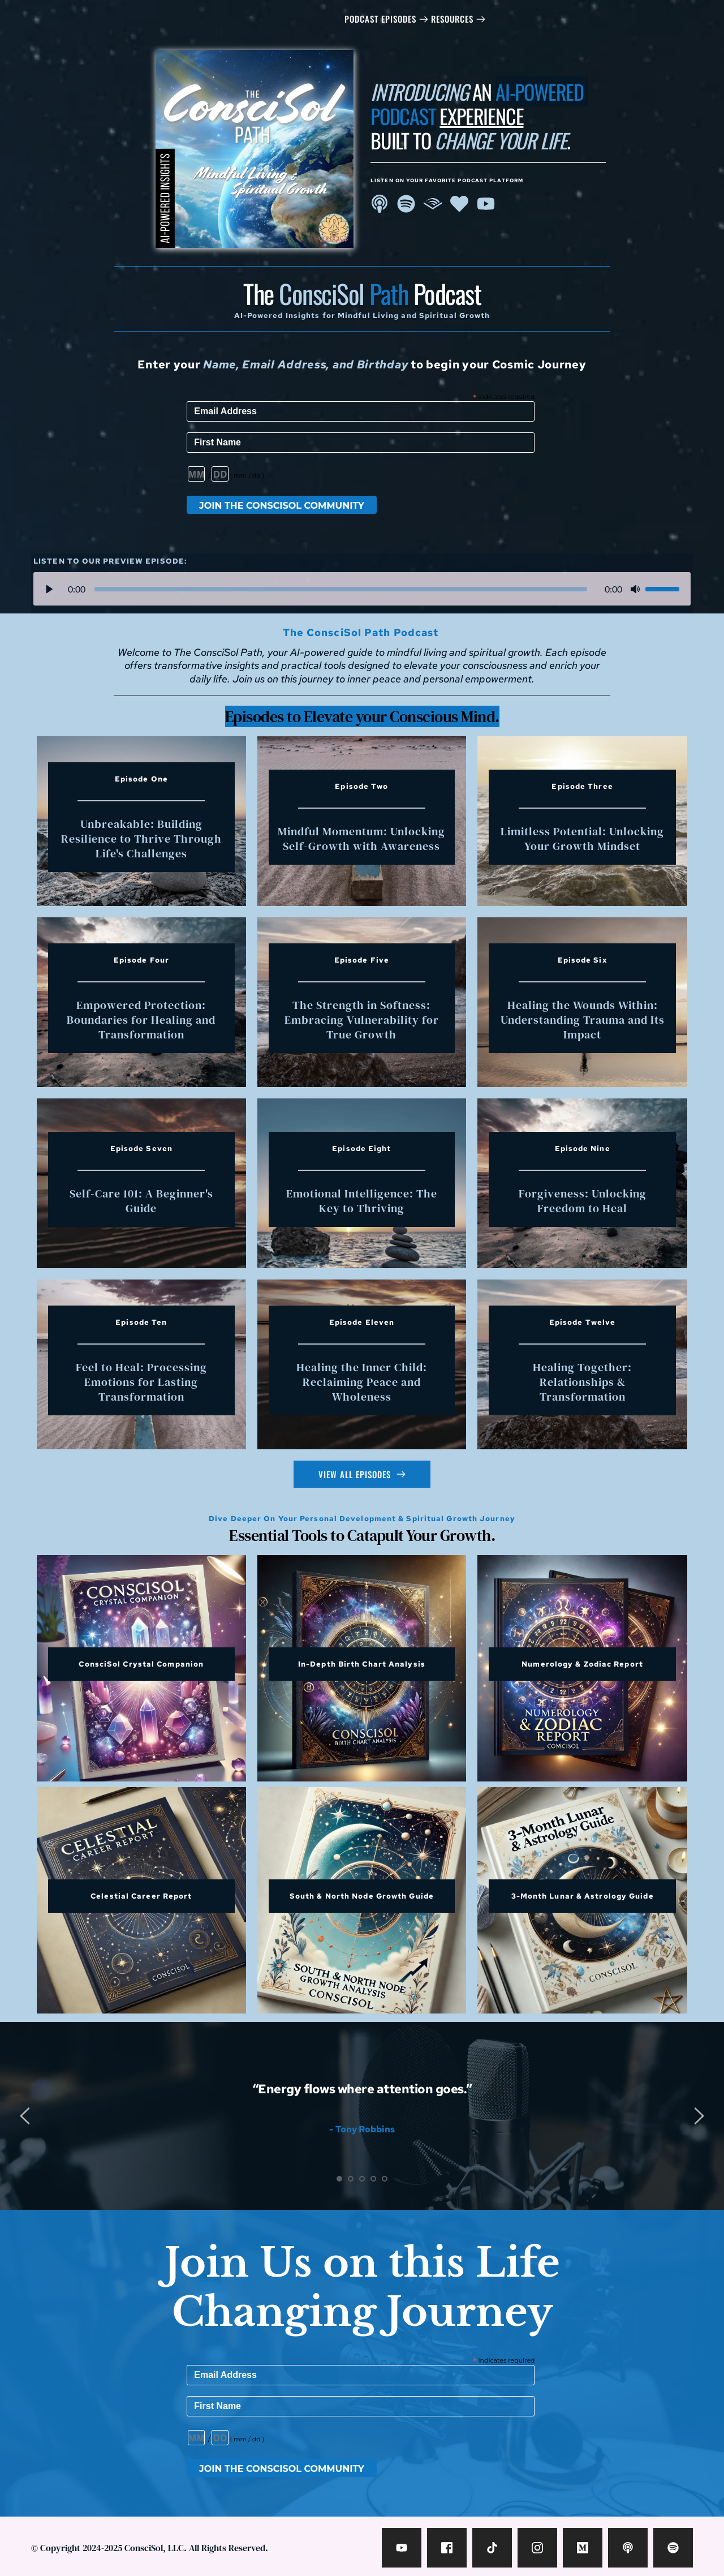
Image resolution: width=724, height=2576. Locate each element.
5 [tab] (384, 2179)
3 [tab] (362, 2179)
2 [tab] (351, 2179)
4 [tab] (373, 2179)
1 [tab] (339, 2179)
